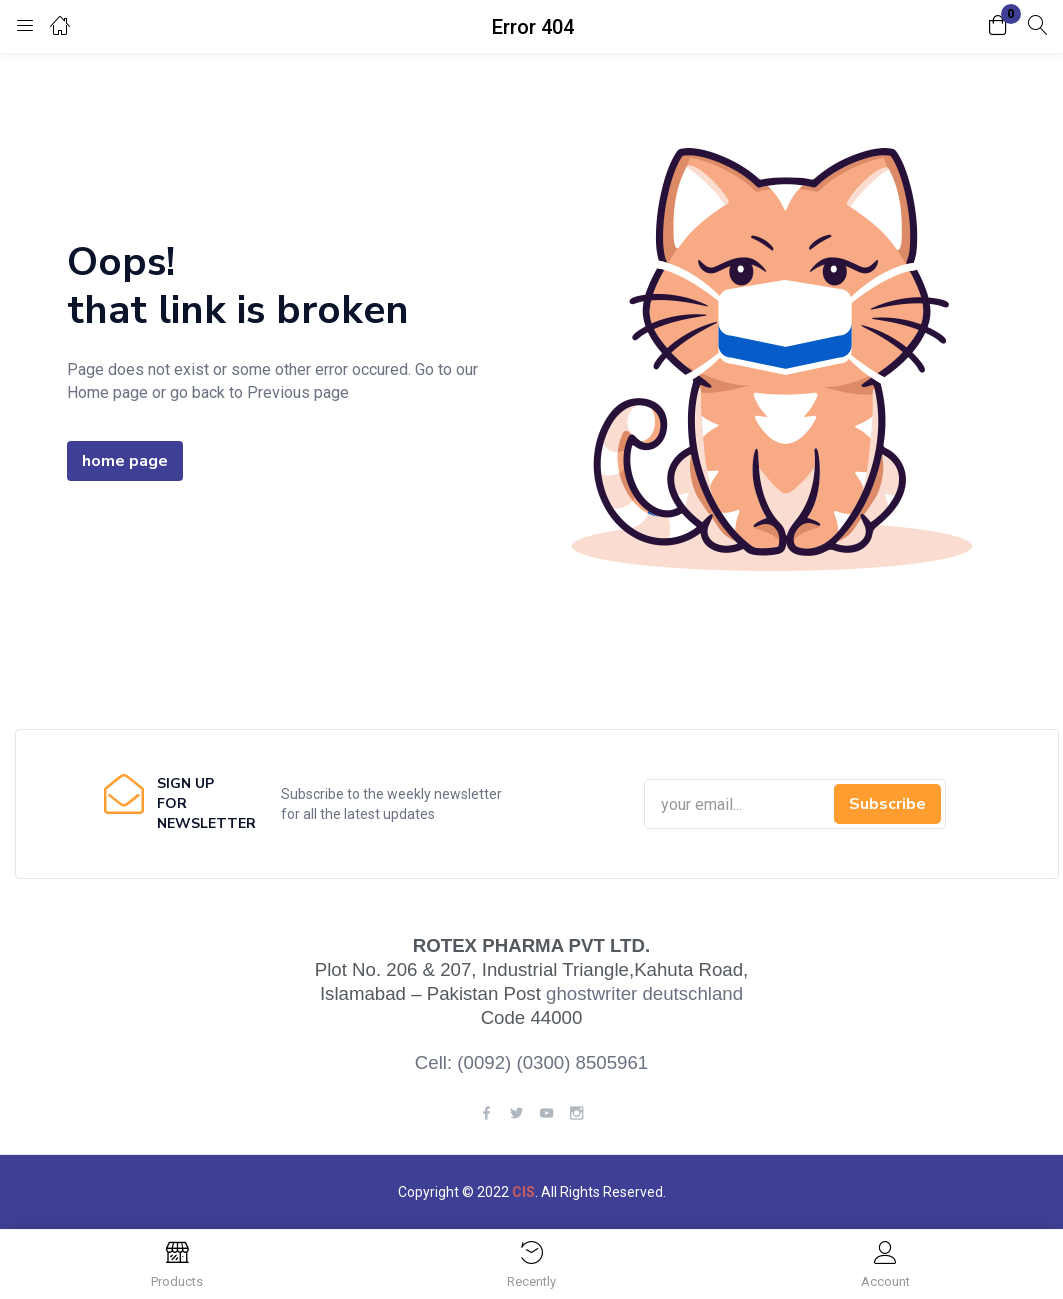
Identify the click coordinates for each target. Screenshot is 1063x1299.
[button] (998, 26)
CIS (523, 1192)
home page (125, 461)
